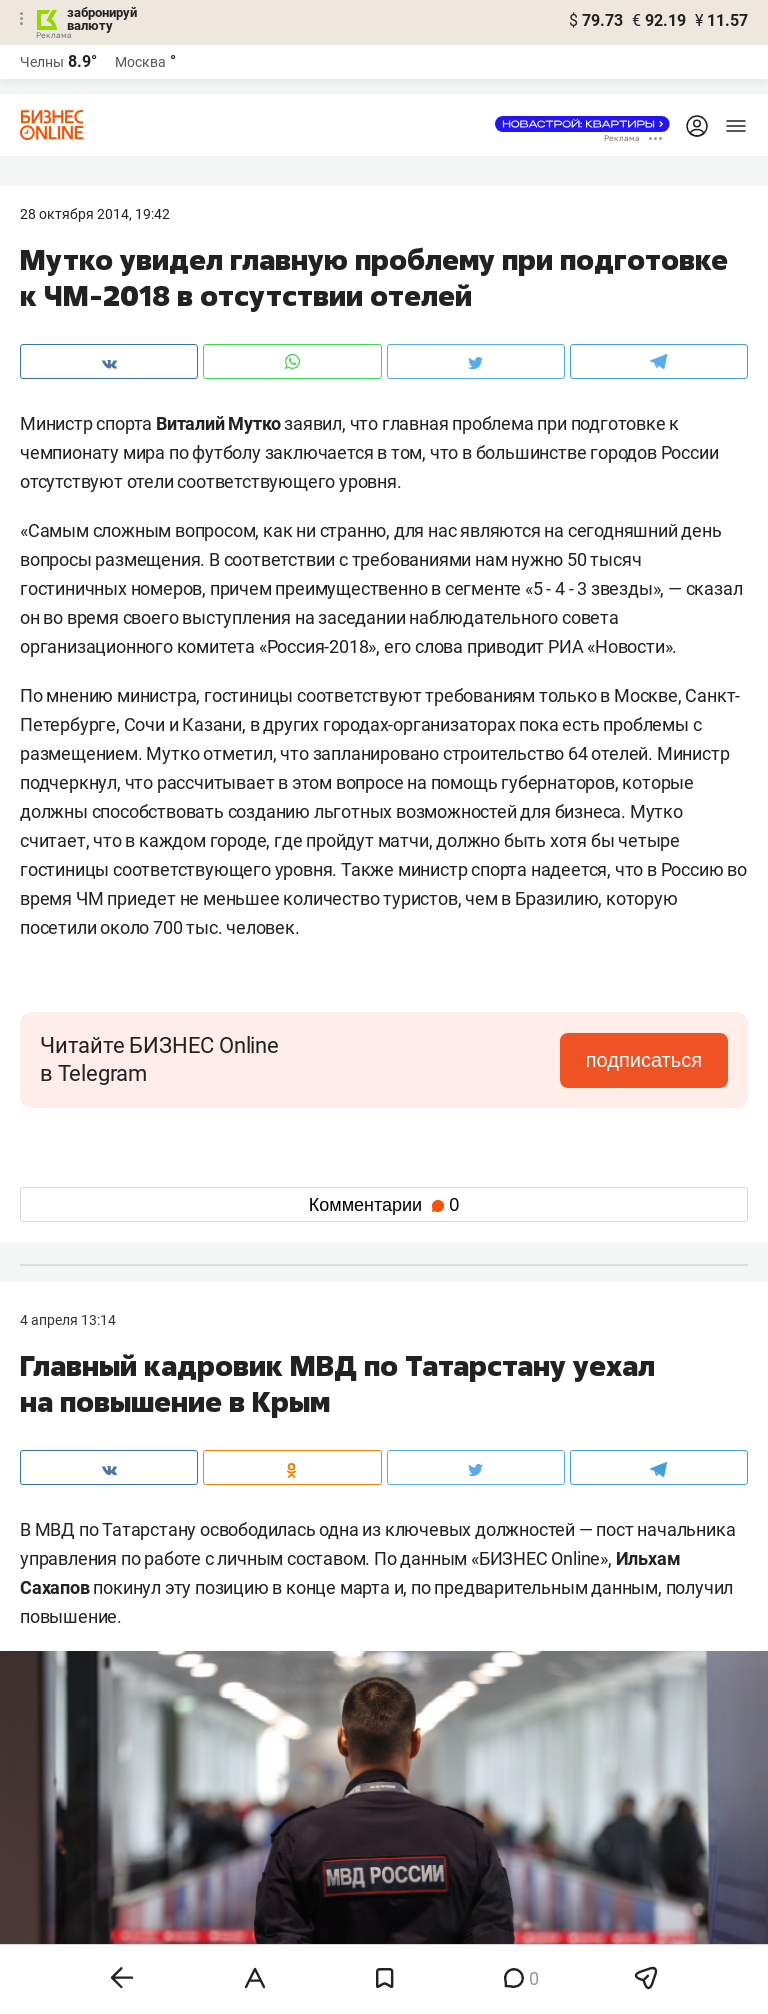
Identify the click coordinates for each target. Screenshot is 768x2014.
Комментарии (384, 1205)
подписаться (644, 1060)
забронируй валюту (102, 19)
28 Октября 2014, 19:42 (95, 214)
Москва (140, 62)
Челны (42, 62)
